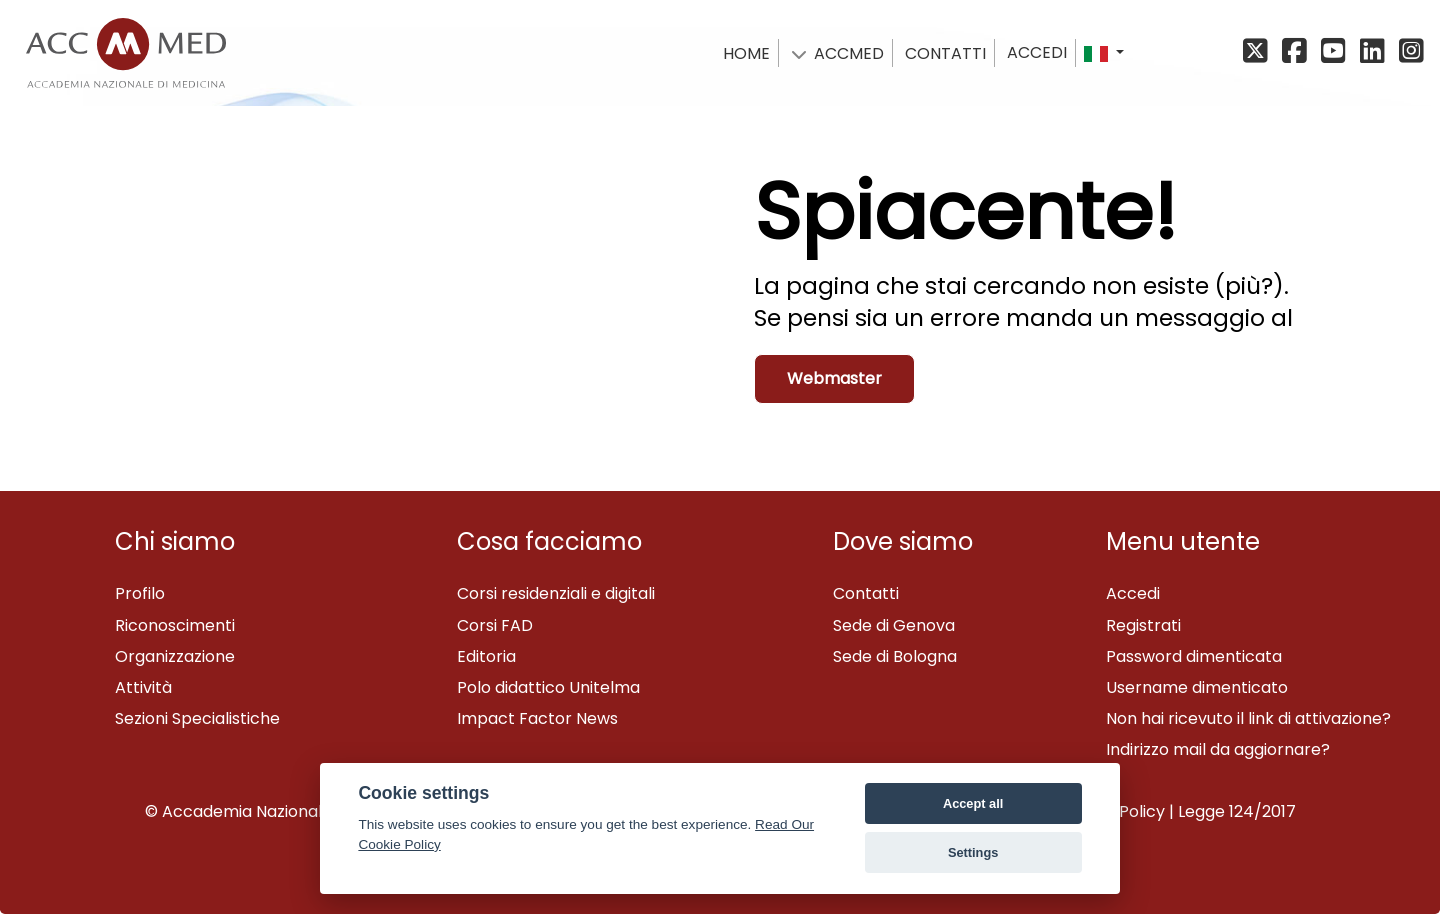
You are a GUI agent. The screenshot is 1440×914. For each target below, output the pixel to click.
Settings (973, 852)
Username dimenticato (1197, 687)
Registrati (1143, 625)
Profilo (140, 593)
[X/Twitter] (1260, 52)
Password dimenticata (1194, 656)
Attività (143, 687)
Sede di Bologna (895, 656)
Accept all (973, 803)
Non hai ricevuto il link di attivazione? (1248, 718)
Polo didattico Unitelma (548, 687)
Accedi (1037, 52)
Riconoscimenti (175, 625)
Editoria (486, 656)
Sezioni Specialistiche (197, 718)
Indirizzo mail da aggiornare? (1218, 749)
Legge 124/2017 (1237, 811)
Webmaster (834, 378)
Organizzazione (175, 656)
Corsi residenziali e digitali (556, 593)
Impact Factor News (537, 718)
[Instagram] (1409, 52)
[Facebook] (1297, 52)
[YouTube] (1336, 52)
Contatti (866, 593)
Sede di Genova (894, 625)
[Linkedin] (1375, 52)
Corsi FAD (495, 625)
